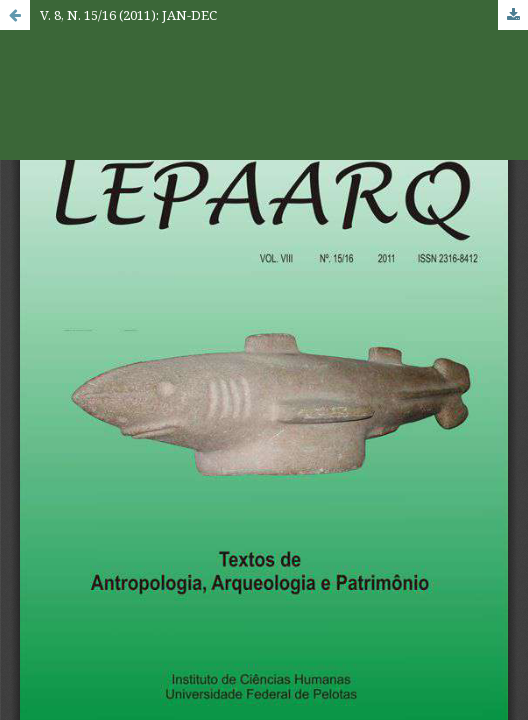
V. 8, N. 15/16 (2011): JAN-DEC (128, 15)
